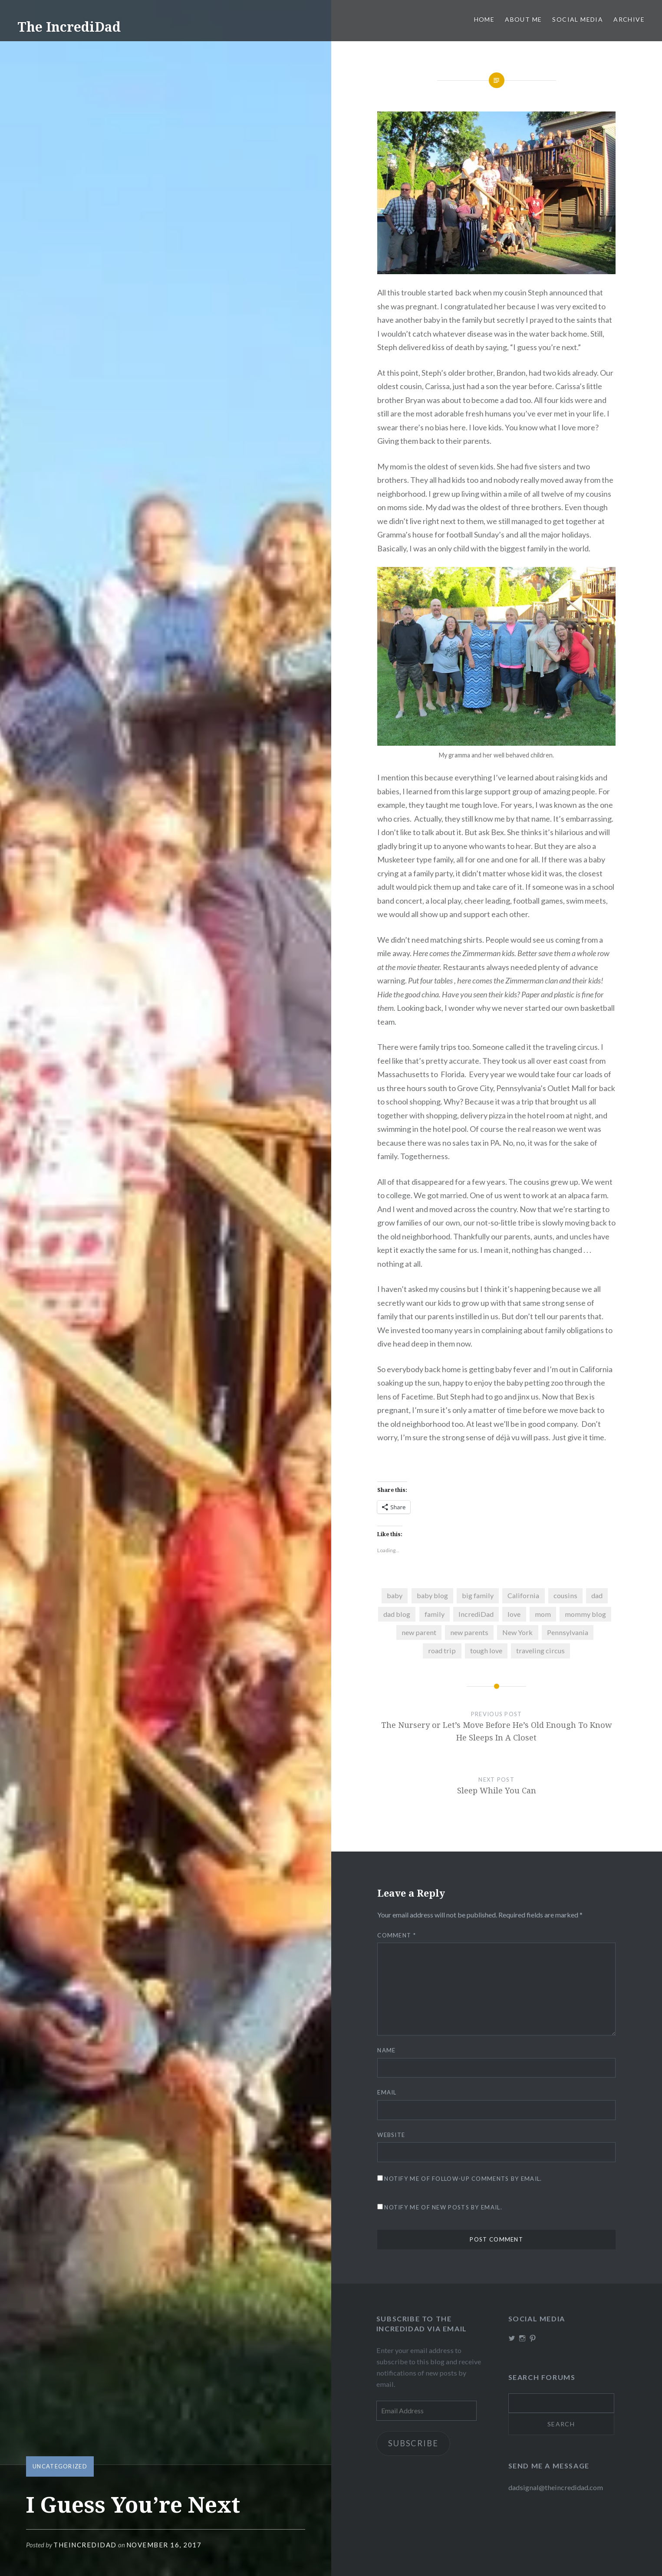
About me (523, 19)
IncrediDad (476, 1614)
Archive (629, 19)
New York (517, 1632)
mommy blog (585, 1614)
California (523, 1595)
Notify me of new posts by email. (443, 2207)
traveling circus (540, 1650)
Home (484, 19)
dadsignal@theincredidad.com (555, 2487)
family (435, 1614)
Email (387, 2092)
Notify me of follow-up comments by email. (463, 2178)
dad (597, 1595)
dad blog (396, 1614)
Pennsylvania (567, 1632)
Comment (396, 1935)
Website (391, 2134)
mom (543, 1614)
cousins (565, 1595)
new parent (419, 1632)
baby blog (432, 1595)
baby (394, 1595)
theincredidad (85, 2545)
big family (478, 1595)
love (513, 1614)
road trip (442, 1650)
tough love (486, 1650)
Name (386, 2050)
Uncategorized (60, 2466)
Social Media (577, 19)
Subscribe (413, 2443)
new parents (469, 1632)
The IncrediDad (69, 27)
